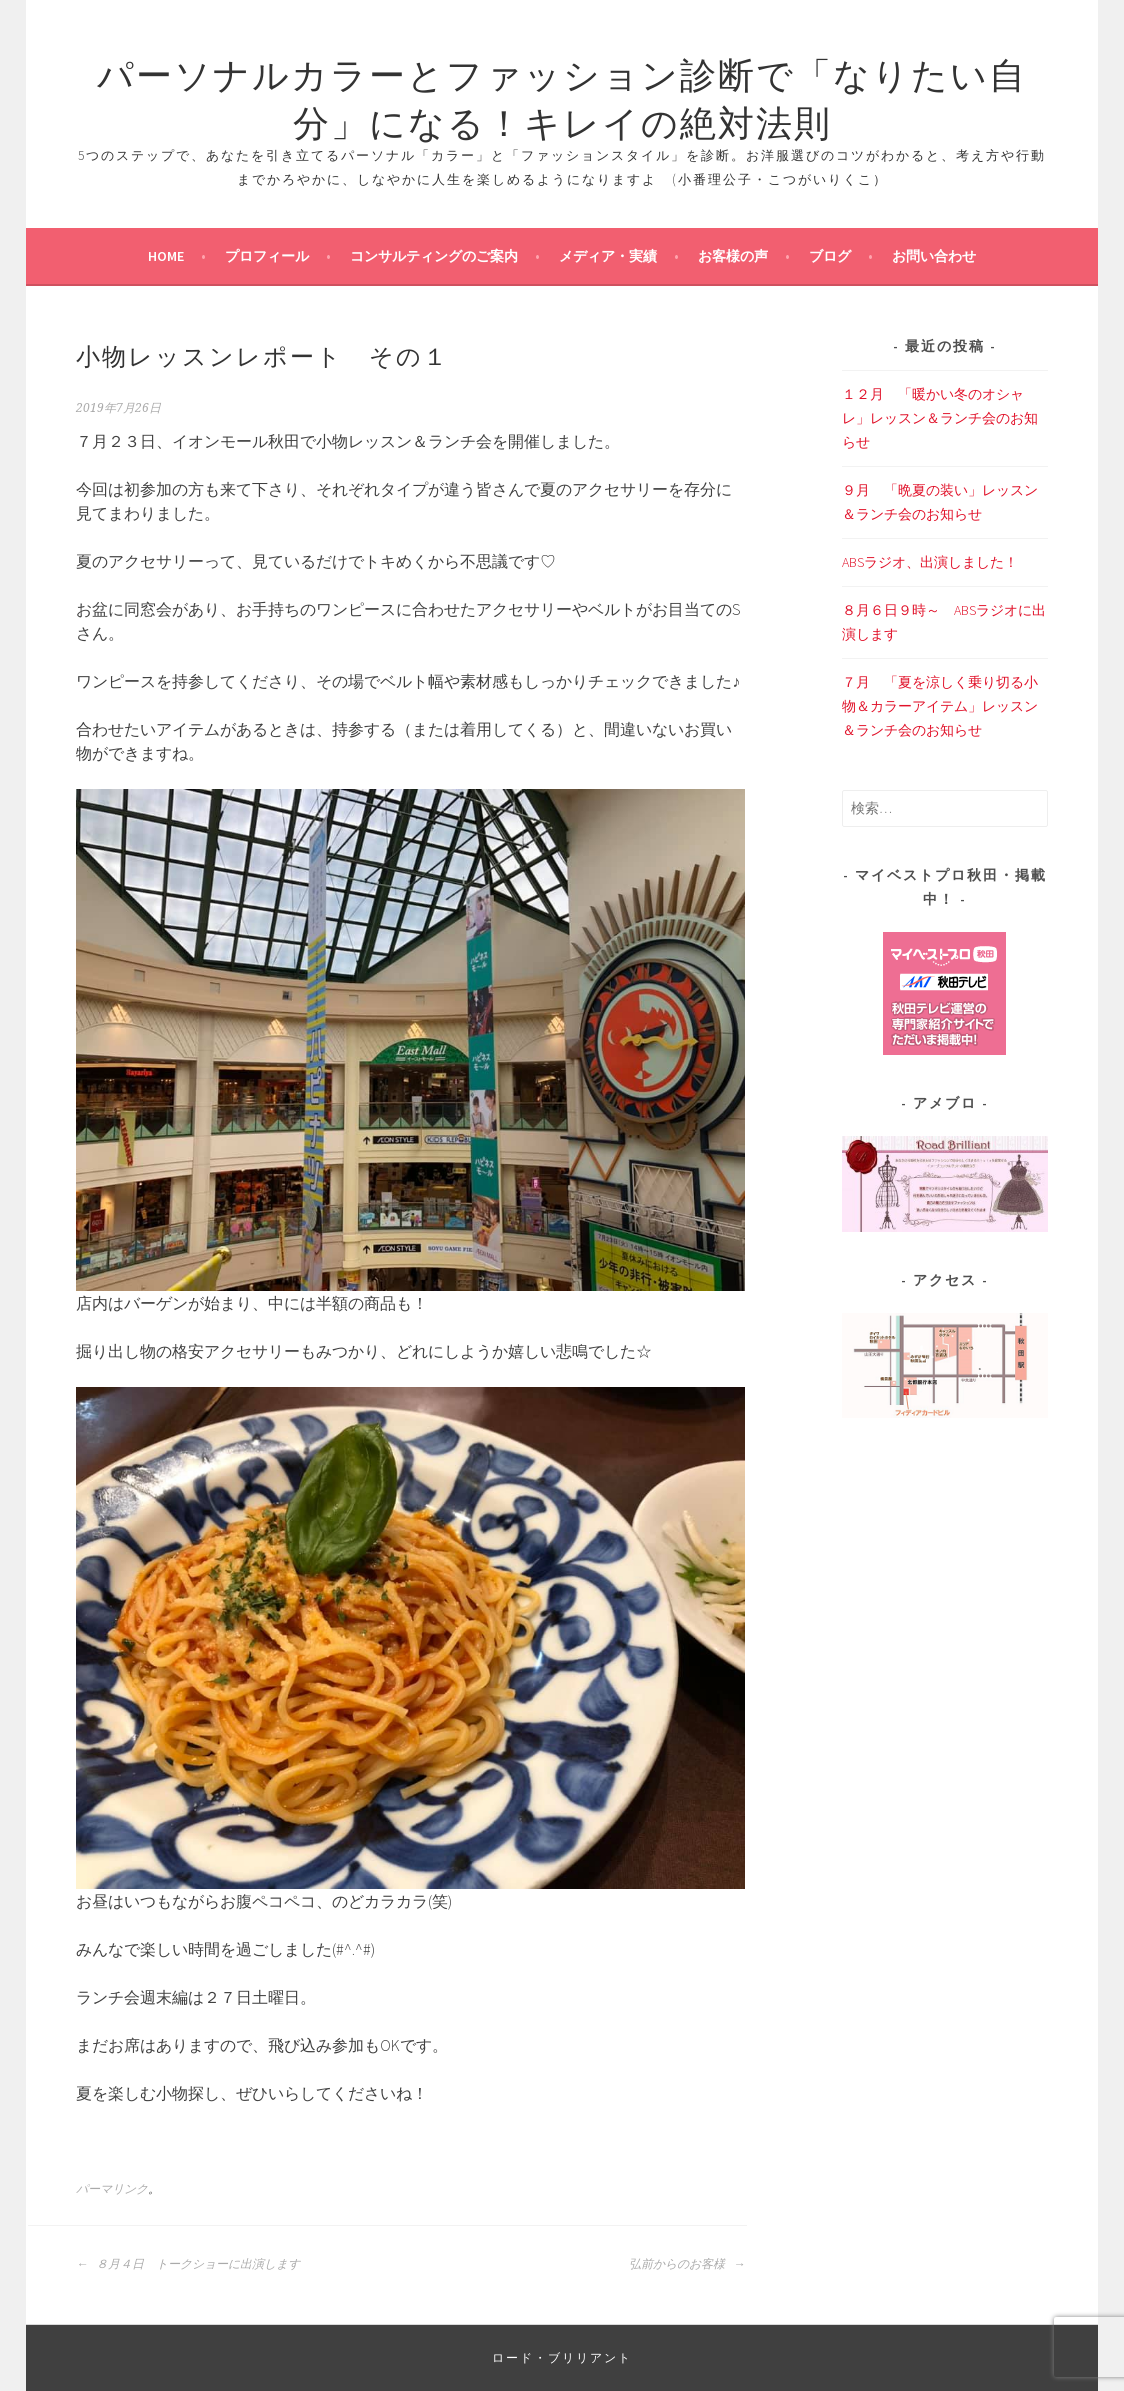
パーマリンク (112, 2189)
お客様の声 (733, 256)
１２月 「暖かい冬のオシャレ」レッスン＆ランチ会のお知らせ (940, 418)
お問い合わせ (934, 256)
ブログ (830, 256)
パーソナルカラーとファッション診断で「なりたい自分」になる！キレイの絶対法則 (562, 95)
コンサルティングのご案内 (434, 256)
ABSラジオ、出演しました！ (930, 562)
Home (166, 256)
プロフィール (267, 256)
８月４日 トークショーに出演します (188, 2264)
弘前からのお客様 (687, 2264)
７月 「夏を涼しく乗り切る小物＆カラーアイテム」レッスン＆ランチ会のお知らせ (940, 706)
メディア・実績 (608, 256)
